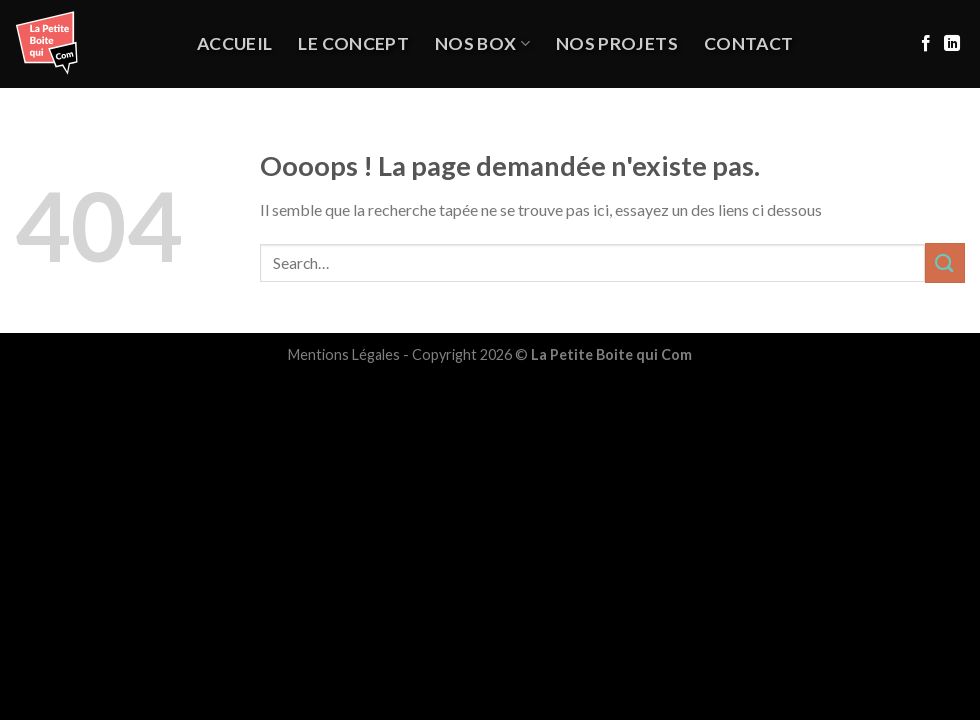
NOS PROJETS (617, 43)
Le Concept (353, 43)
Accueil (234, 43)
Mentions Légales (344, 354)
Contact (748, 43)
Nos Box (482, 43)
